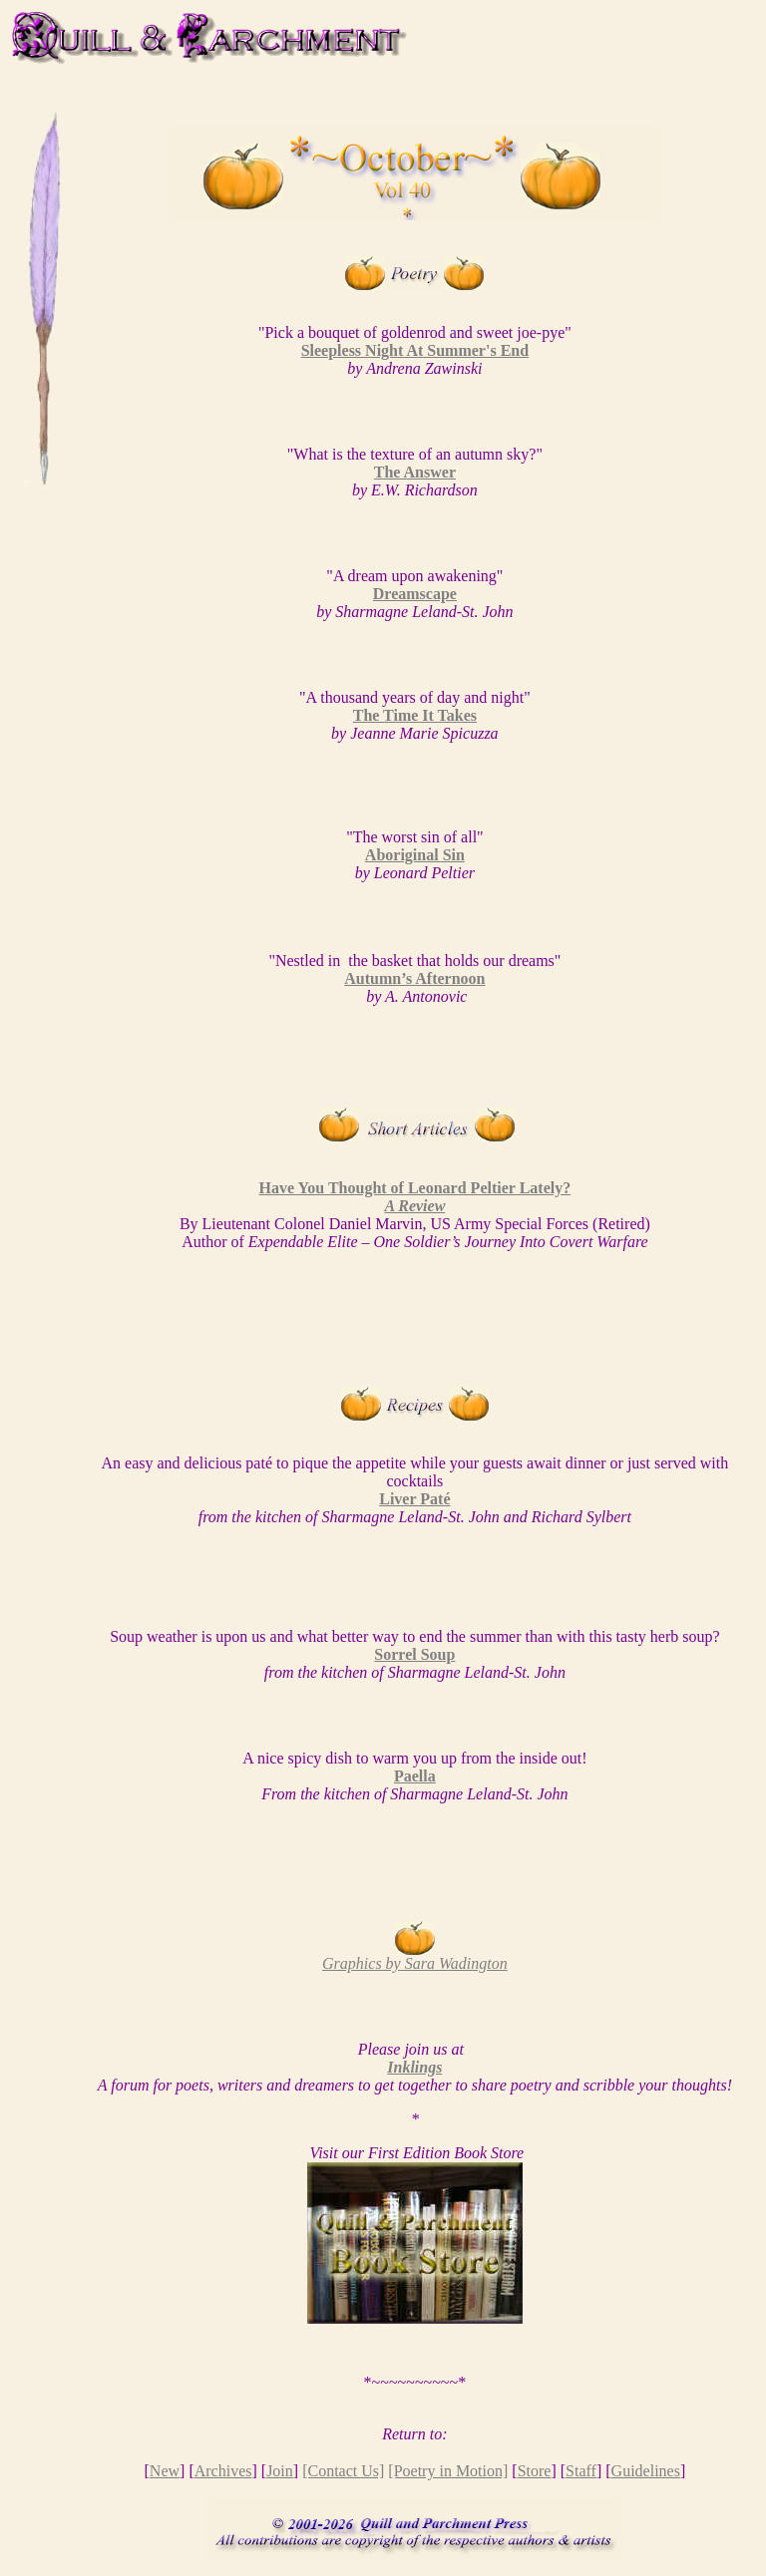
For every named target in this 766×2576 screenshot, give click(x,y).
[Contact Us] (343, 2470)
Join (279, 2470)
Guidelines (645, 2470)
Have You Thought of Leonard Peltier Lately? (415, 1196)
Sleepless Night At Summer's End (415, 350)
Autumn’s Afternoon (414, 978)
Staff (581, 2470)
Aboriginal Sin (415, 854)
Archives (223, 2470)
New (165, 2470)
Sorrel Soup (414, 1654)
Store (535, 2470)
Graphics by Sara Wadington (415, 1963)
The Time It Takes (415, 715)
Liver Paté (414, 1498)
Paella (415, 1776)
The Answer (415, 472)
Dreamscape (415, 593)
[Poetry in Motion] (448, 2470)
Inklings (414, 2067)
